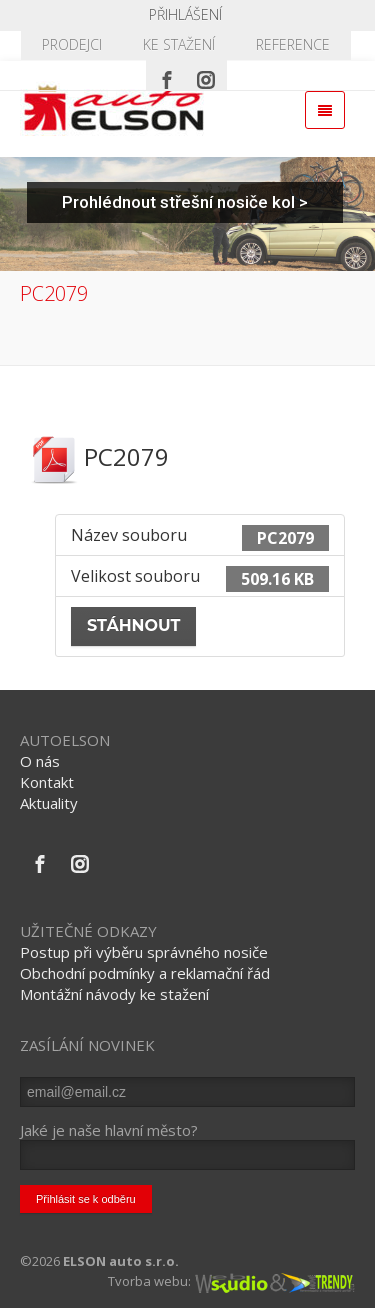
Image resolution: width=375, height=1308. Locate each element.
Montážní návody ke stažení (114, 994)
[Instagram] (206, 75)
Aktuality (49, 803)
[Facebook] (167, 75)
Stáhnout (133, 625)
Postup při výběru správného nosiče (144, 952)
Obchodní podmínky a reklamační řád (145, 973)
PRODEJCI (72, 44)
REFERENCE (293, 44)
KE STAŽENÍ (179, 44)
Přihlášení (185, 14)
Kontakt (47, 782)
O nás (40, 761)
